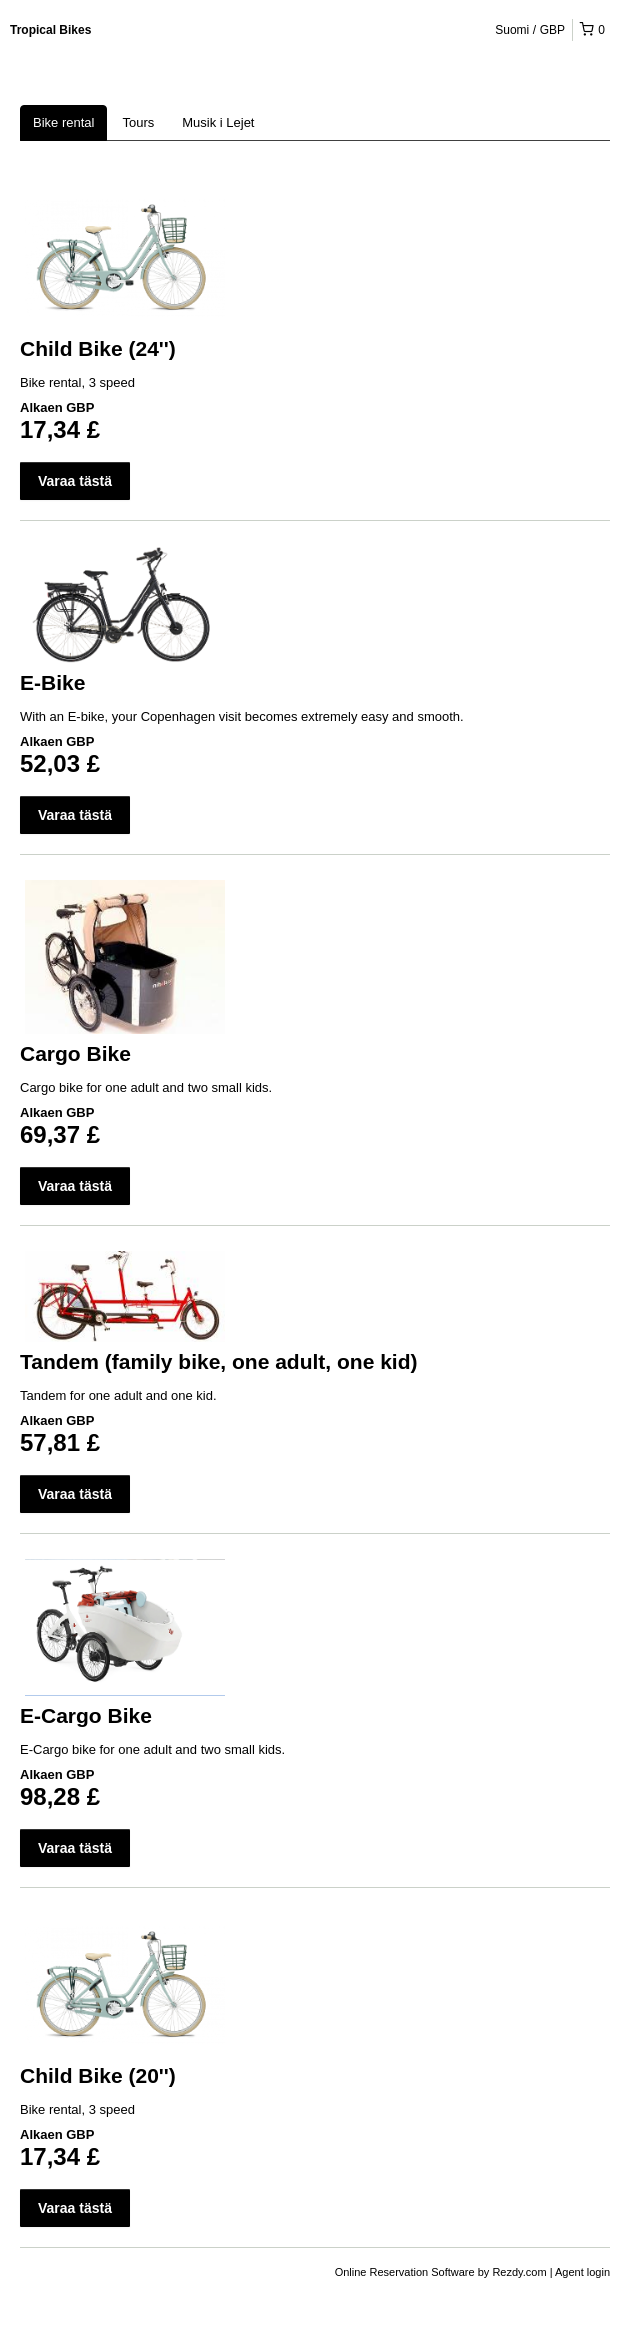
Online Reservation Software (405, 2272)
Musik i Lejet (218, 122)
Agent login (582, 2272)
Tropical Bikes (50, 30)
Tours (138, 122)
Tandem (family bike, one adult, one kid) (219, 1361)
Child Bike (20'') (98, 2075)
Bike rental (63, 122)
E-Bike (52, 682)
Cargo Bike (75, 1053)
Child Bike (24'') (98, 348)
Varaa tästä (75, 481)
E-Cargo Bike (86, 1715)
